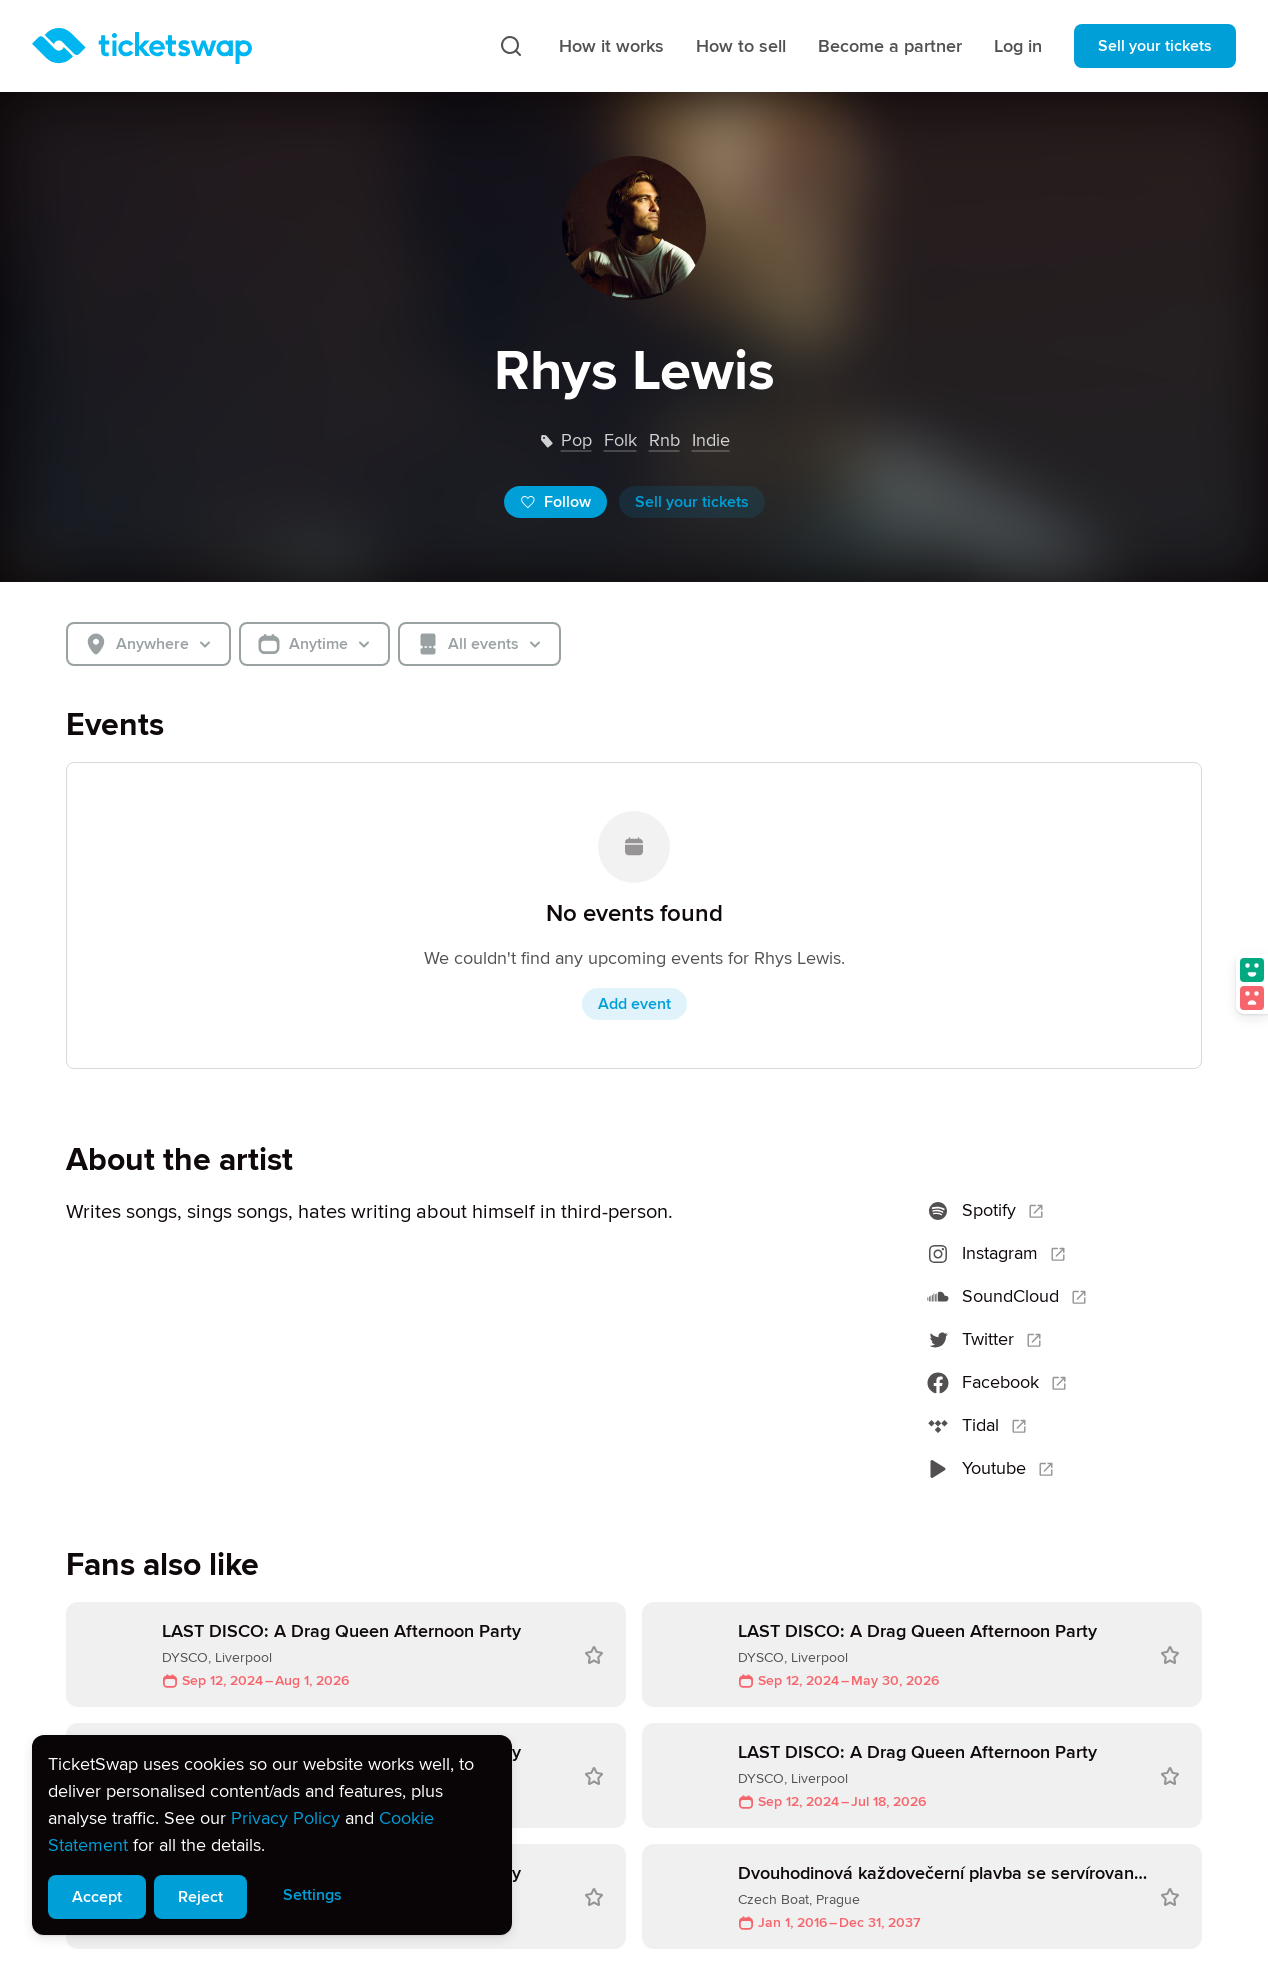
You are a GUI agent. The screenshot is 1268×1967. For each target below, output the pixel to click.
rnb (664, 440)
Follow (555, 502)
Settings (312, 1895)
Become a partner (890, 46)
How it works (611, 46)
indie (711, 440)
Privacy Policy (285, 1818)
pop (576, 440)
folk (620, 440)
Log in (1018, 46)
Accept (97, 1897)
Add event (634, 1004)
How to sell (741, 46)
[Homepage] (142, 46)
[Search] (511, 46)
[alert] (272, 1835)
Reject (200, 1897)
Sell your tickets (1155, 46)
